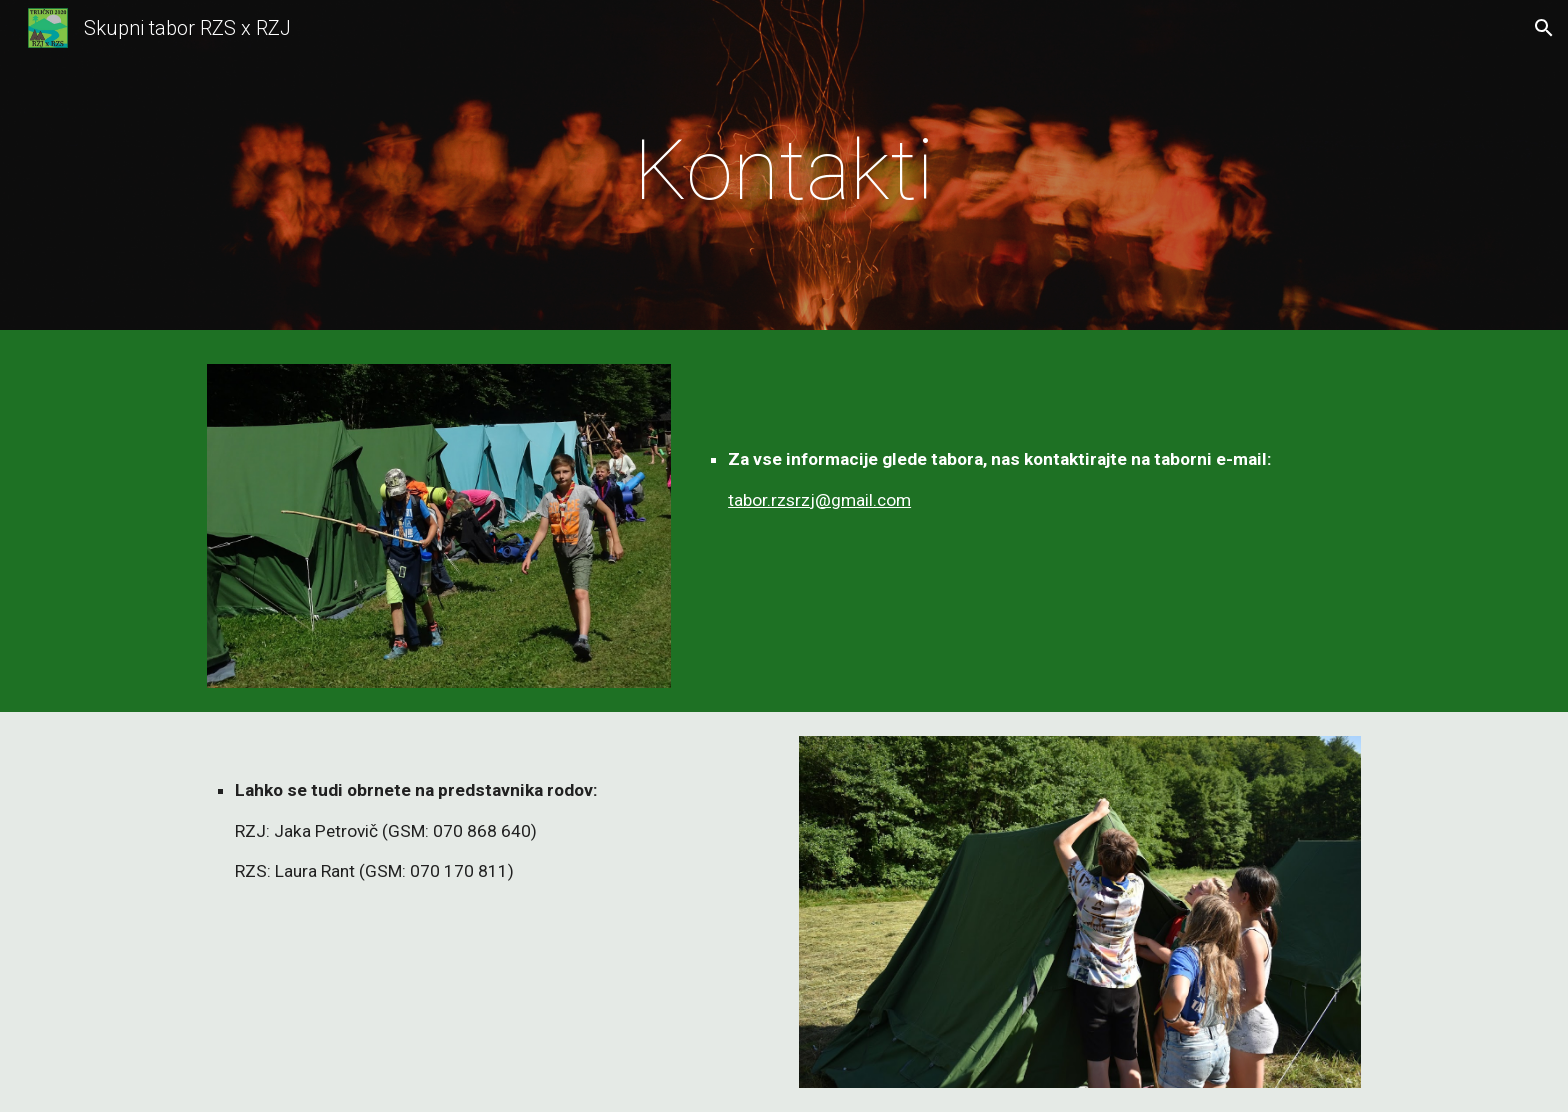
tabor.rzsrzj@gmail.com (819, 500)
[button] (1544, 28)
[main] (784, 170)
